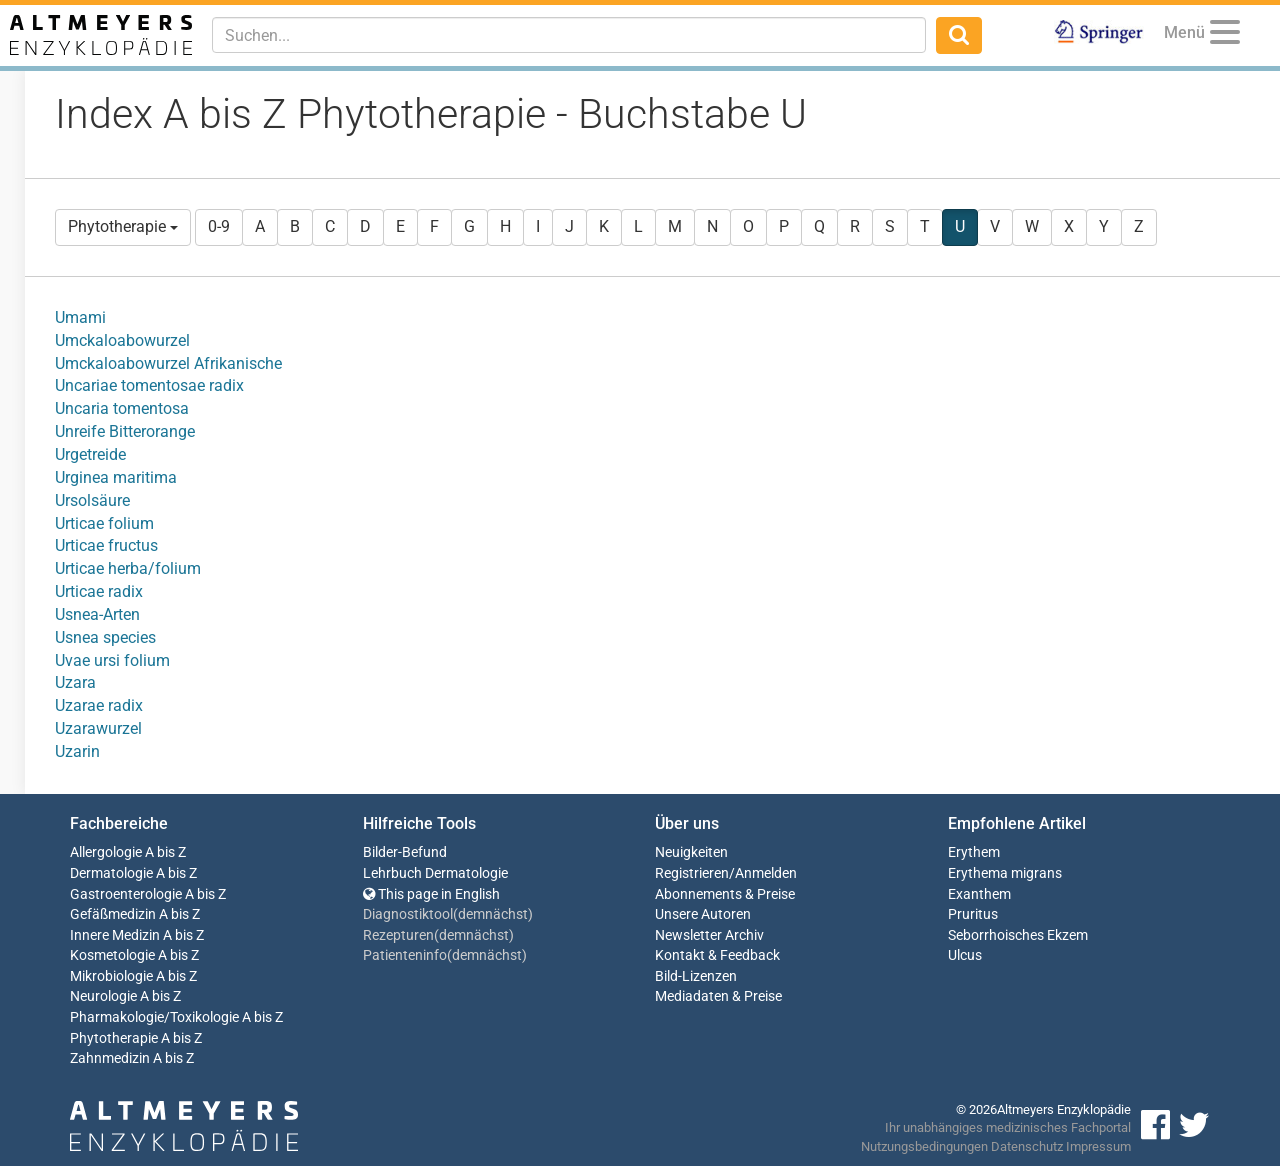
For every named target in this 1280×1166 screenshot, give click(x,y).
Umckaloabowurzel (122, 340)
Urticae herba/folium (128, 568)
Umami (80, 317)
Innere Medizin (115, 935)
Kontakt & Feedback (717, 955)
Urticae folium (104, 523)
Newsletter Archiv (709, 935)
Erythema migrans (1005, 873)
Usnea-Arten (97, 614)
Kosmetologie (112, 955)
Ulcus (965, 955)
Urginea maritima (116, 477)
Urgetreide (90, 454)
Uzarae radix (99, 705)
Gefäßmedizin (113, 914)
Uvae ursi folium (112, 660)
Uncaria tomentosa (122, 408)
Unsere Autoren (703, 914)
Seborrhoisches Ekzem (1018, 935)
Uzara (75, 682)
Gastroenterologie (126, 894)
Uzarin (77, 751)
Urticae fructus (106, 545)
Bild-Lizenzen (696, 976)
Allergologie (106, 852)
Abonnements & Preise (725, 894)
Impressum (1098, 1146)
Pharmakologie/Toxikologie (154, 1017)
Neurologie (103, 996)
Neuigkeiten (691, 852)
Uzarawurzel (98, 728)
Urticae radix (99, 591)
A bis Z (165, 852)
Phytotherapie (123, 226)
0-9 (219, 226)
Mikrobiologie (111, 976)
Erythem (974, 852)
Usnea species (105, 637)
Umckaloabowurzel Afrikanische (168, 363)
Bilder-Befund (405, 852)
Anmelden (766, 873)
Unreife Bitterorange (125, 431)
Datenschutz (1027, 1146)
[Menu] (1225, 35)
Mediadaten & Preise (718, 996)
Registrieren (692, 873)
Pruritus (973, 914)
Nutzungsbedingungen (924, 1146)
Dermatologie (111, 873)
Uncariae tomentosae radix (149, 385)
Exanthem (979, 894)
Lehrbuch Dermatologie (435, 873)
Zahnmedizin (110, 1058)
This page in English (431, 894)
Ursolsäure (92, 500)
